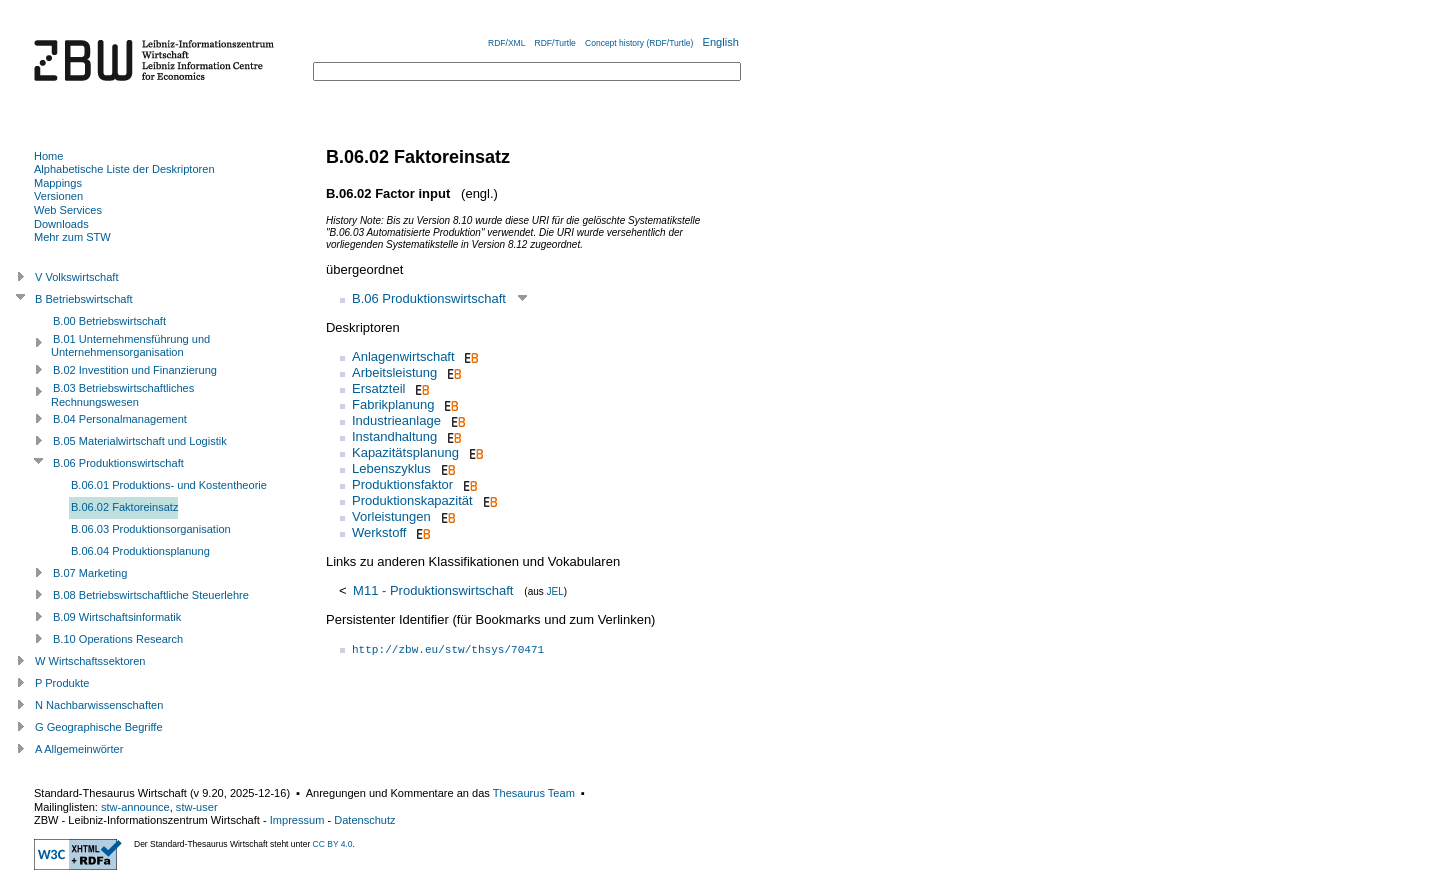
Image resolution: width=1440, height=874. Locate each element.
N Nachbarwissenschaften (99, 705)
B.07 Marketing (90, 573)
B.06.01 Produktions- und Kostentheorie (169, 485)
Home (48, 156)
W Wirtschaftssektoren (90, 661)
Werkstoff (379, 532)
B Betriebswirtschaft (84, 299)
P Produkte (62, 683)
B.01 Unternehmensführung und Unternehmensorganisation (130, 346)
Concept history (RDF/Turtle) (639, 43)
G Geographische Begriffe (99, 727)
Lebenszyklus (391, 468)
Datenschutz (364, 820)
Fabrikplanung (393, 404)
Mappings (58, 183)
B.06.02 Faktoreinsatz (124, 507)
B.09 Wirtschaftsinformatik (117, 617)
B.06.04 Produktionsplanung (140, 551)
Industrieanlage (396, 420)
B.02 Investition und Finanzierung (135, 370)
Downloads (61, 224)
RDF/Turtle (555, 43)
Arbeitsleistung (394, 372)
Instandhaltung (394, 436)
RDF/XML (506, 43)
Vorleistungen (391, 516)
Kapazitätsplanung (405, 452)
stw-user (197, 807)
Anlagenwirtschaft (403, 356)
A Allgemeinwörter (79, 749)
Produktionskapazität (412, 500)
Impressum (297, 820)
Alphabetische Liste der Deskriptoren (124, 169)
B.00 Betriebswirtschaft (109, 321)
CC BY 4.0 (333, 844)
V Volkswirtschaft (77, 277)
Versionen (58, 196)
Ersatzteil (378, 388)
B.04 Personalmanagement (120, 419)
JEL (555, 591)
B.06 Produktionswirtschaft (429, 298)
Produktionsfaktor (402, 484)
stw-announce (135, 807)
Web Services (68, 210)
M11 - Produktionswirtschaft (433, 590)
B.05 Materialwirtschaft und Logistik (140, 441)
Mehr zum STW (72, 237)
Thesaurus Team (534, 793)
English (721, 42)
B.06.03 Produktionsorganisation (151, 529)
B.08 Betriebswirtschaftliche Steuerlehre (151, 595)
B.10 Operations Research (118, 639)
